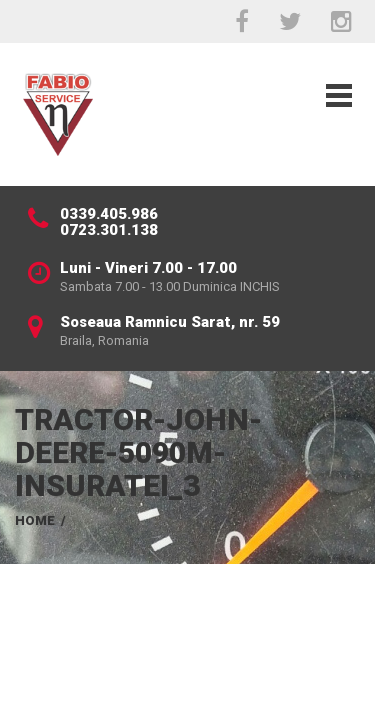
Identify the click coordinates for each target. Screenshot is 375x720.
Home (35, 520)
